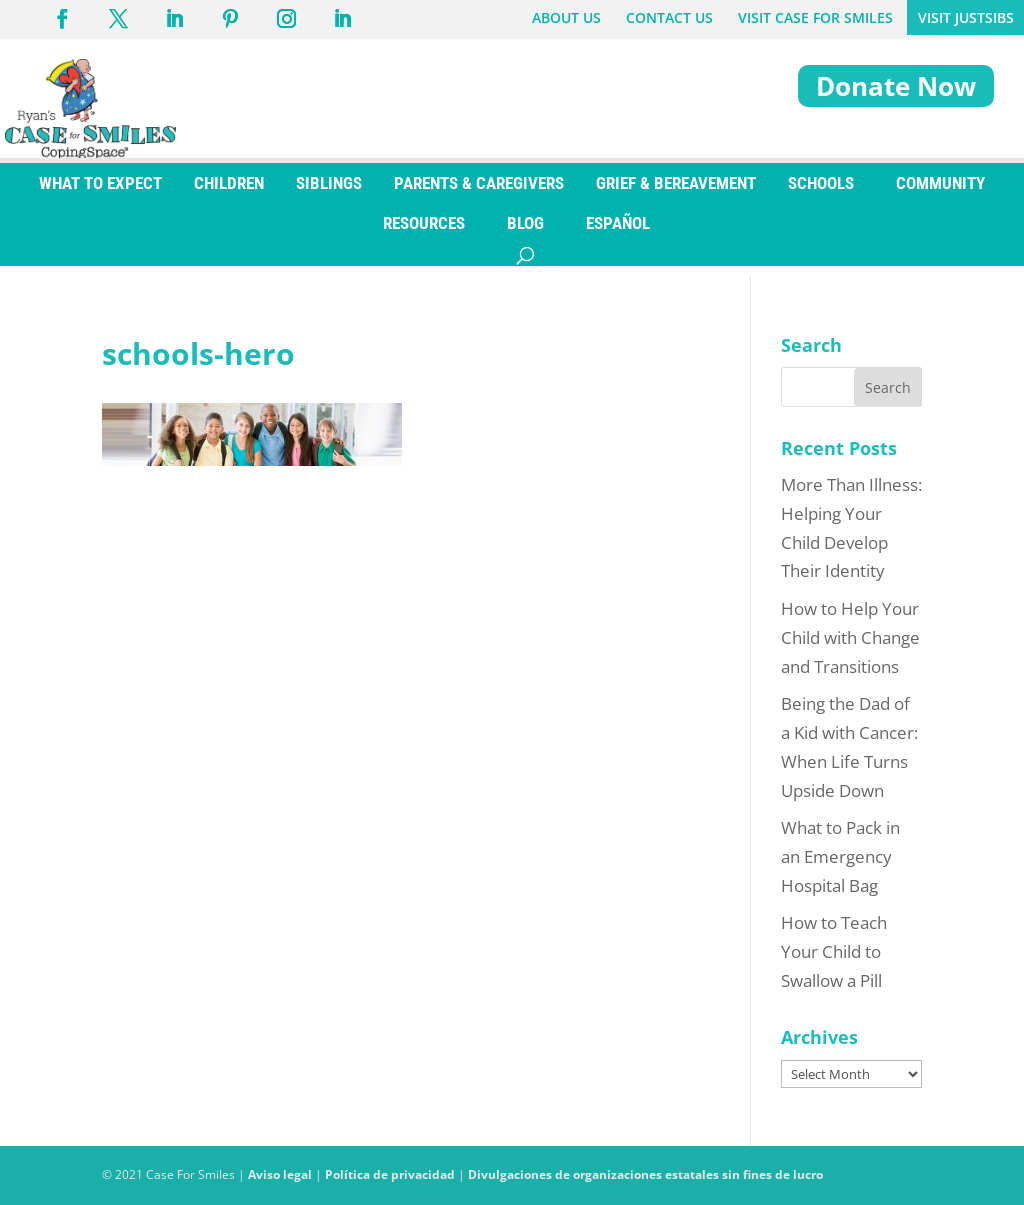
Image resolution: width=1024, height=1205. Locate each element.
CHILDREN (229, 193)
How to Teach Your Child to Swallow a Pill (834, 951)
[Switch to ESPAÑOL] (618, 233)
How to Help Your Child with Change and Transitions (850, 637)
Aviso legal (280, 1174)
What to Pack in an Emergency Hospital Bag (840, 856)
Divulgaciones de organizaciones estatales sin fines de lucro (645, 1174)
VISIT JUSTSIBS (966, 17)
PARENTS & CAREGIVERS (479, 193)
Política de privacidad (390, 1174)
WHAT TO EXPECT (100, 193)
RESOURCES (424, 233)
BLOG (525, 233)
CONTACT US (669, 17)
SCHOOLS (821, 193)
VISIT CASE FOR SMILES (815, 17)
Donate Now (896, 86)
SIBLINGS (329, 193)
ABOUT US (566, 17)
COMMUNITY (940, 193)
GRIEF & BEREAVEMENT (676, 193)
